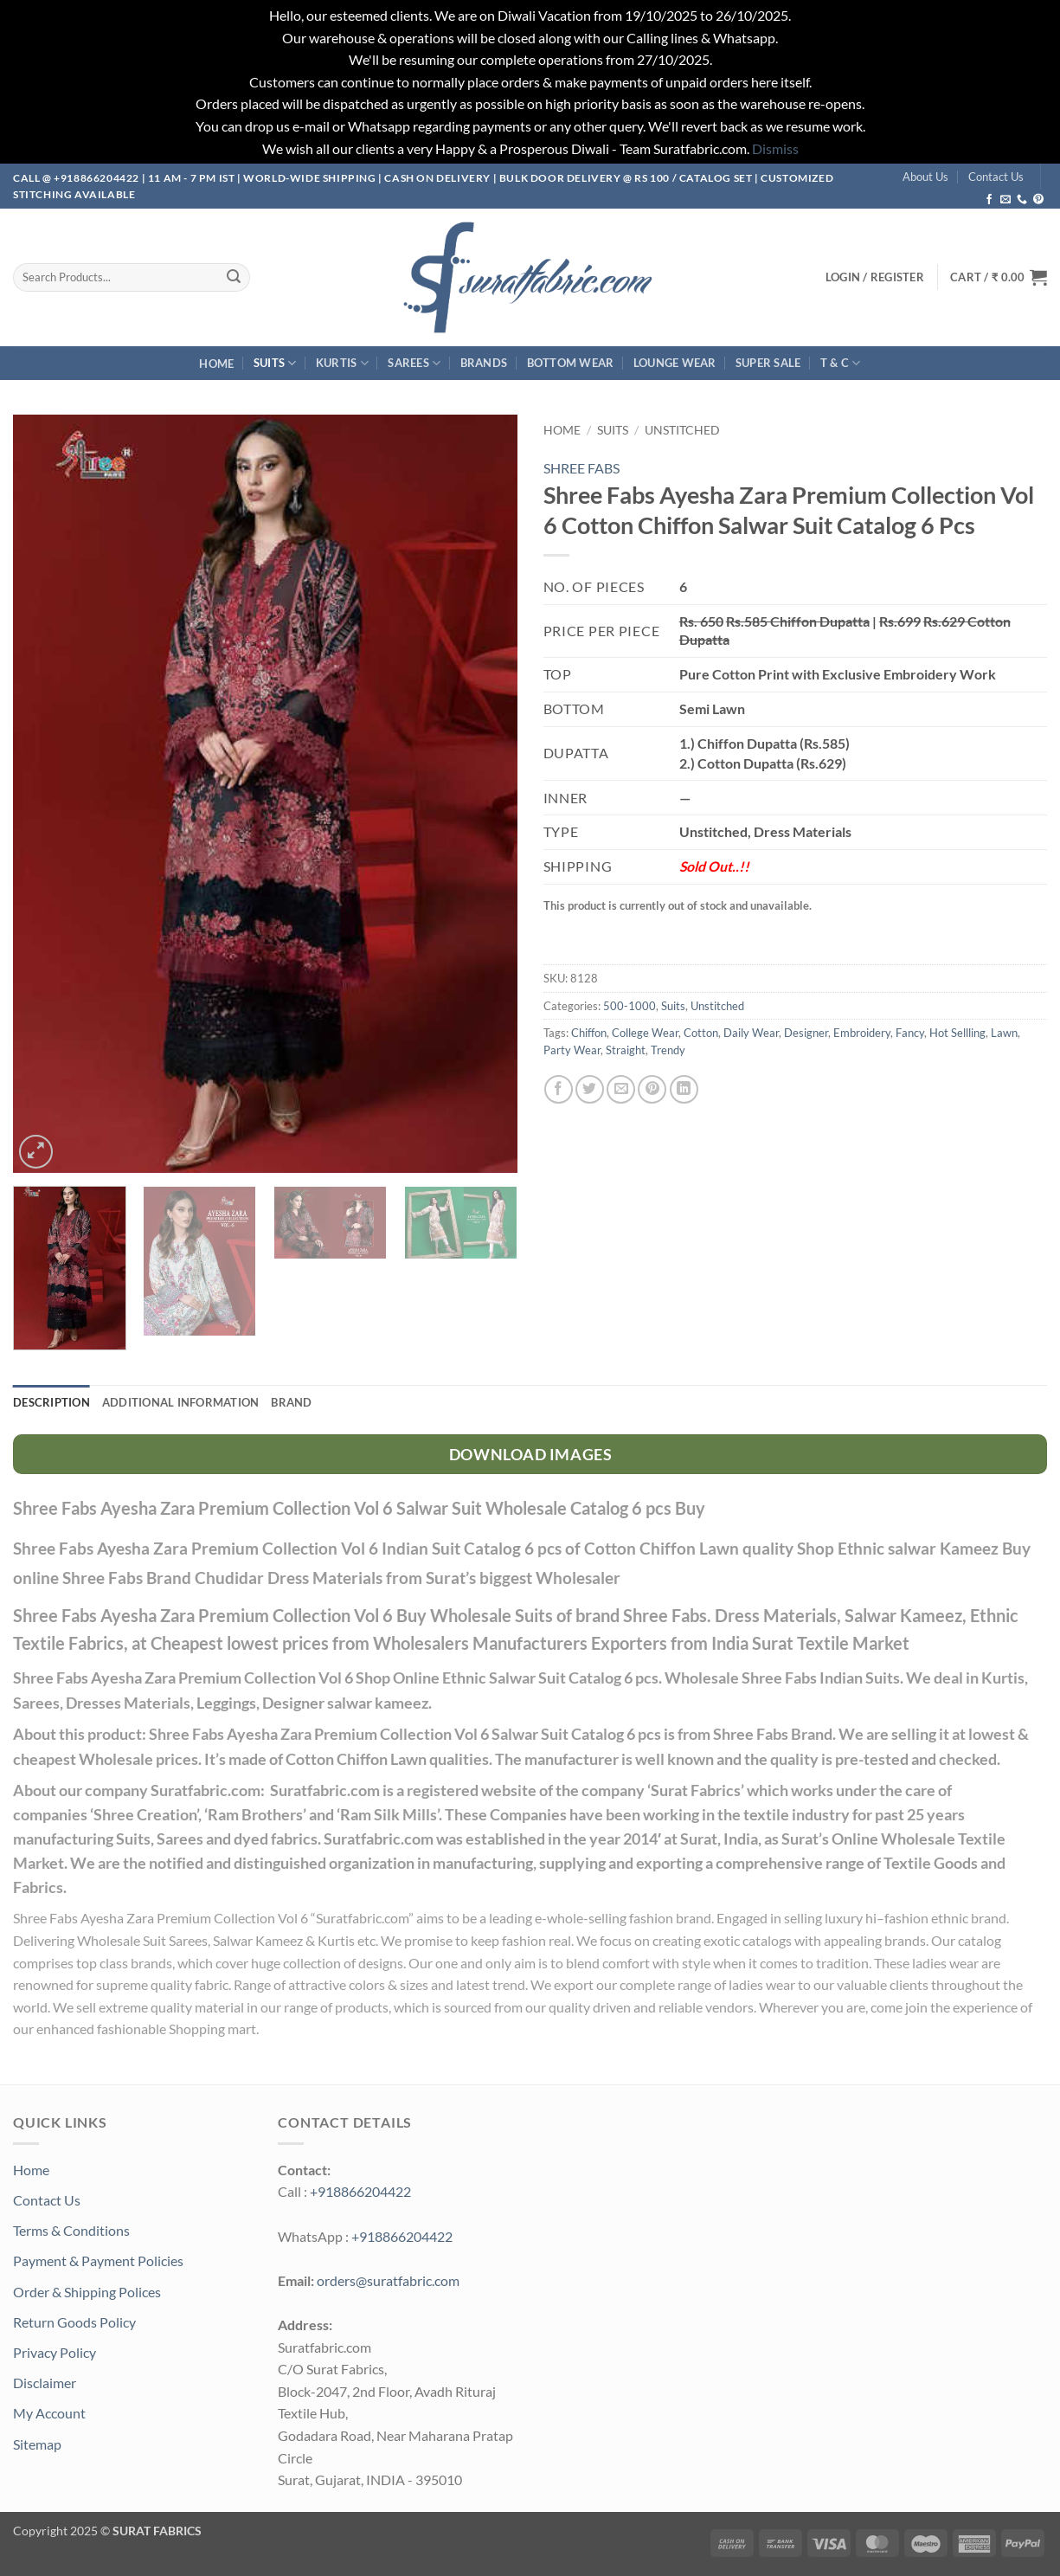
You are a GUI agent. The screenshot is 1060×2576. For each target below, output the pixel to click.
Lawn (1004, 1033)
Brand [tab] (291, 1402)
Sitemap (37, 2444)
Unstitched (682, 430)
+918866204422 (360, 2191)
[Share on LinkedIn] (684, 1089)
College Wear (645, 1033)
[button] (998, 277)
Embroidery (861, 1033)
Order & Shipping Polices (87, 2291)
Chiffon (589, 1033)
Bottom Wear (570, 363)
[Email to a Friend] (621, 1089)
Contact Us (996, 177)
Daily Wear (751, 1033)
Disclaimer (44, 2382)
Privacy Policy (54, 2352)
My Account (49, 2413)
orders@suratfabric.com (388, 2280)
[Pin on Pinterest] (652, 1089)
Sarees (414, 363)
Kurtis (342, 363)
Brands (484, 363)
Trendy (668, 1050)
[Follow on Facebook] (989, 200)
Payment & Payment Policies (98, 2260)
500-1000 (629, 1006)
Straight (626, 1050)
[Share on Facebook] (558, 1089)
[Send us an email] (1005, 200)
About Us (925, 177)
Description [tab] (51, 1402)
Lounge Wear (674, 363)
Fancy (910, 1033)
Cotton (701, 1033)
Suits (275, 363)
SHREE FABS (581, 468)
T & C (840, 363)
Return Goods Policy (74, 2322)
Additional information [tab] (181, 1402)
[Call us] (1022, 200)
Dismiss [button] (775, 148)
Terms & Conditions (71, 2230)
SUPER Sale (768, 363)
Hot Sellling (957, 1033)
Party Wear (572, 1050)
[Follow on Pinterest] (1038, 200)
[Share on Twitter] (589, 1089)
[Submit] (233, 277)
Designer (806, 1033)
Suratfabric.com (362, 1917)
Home (216, 363)
